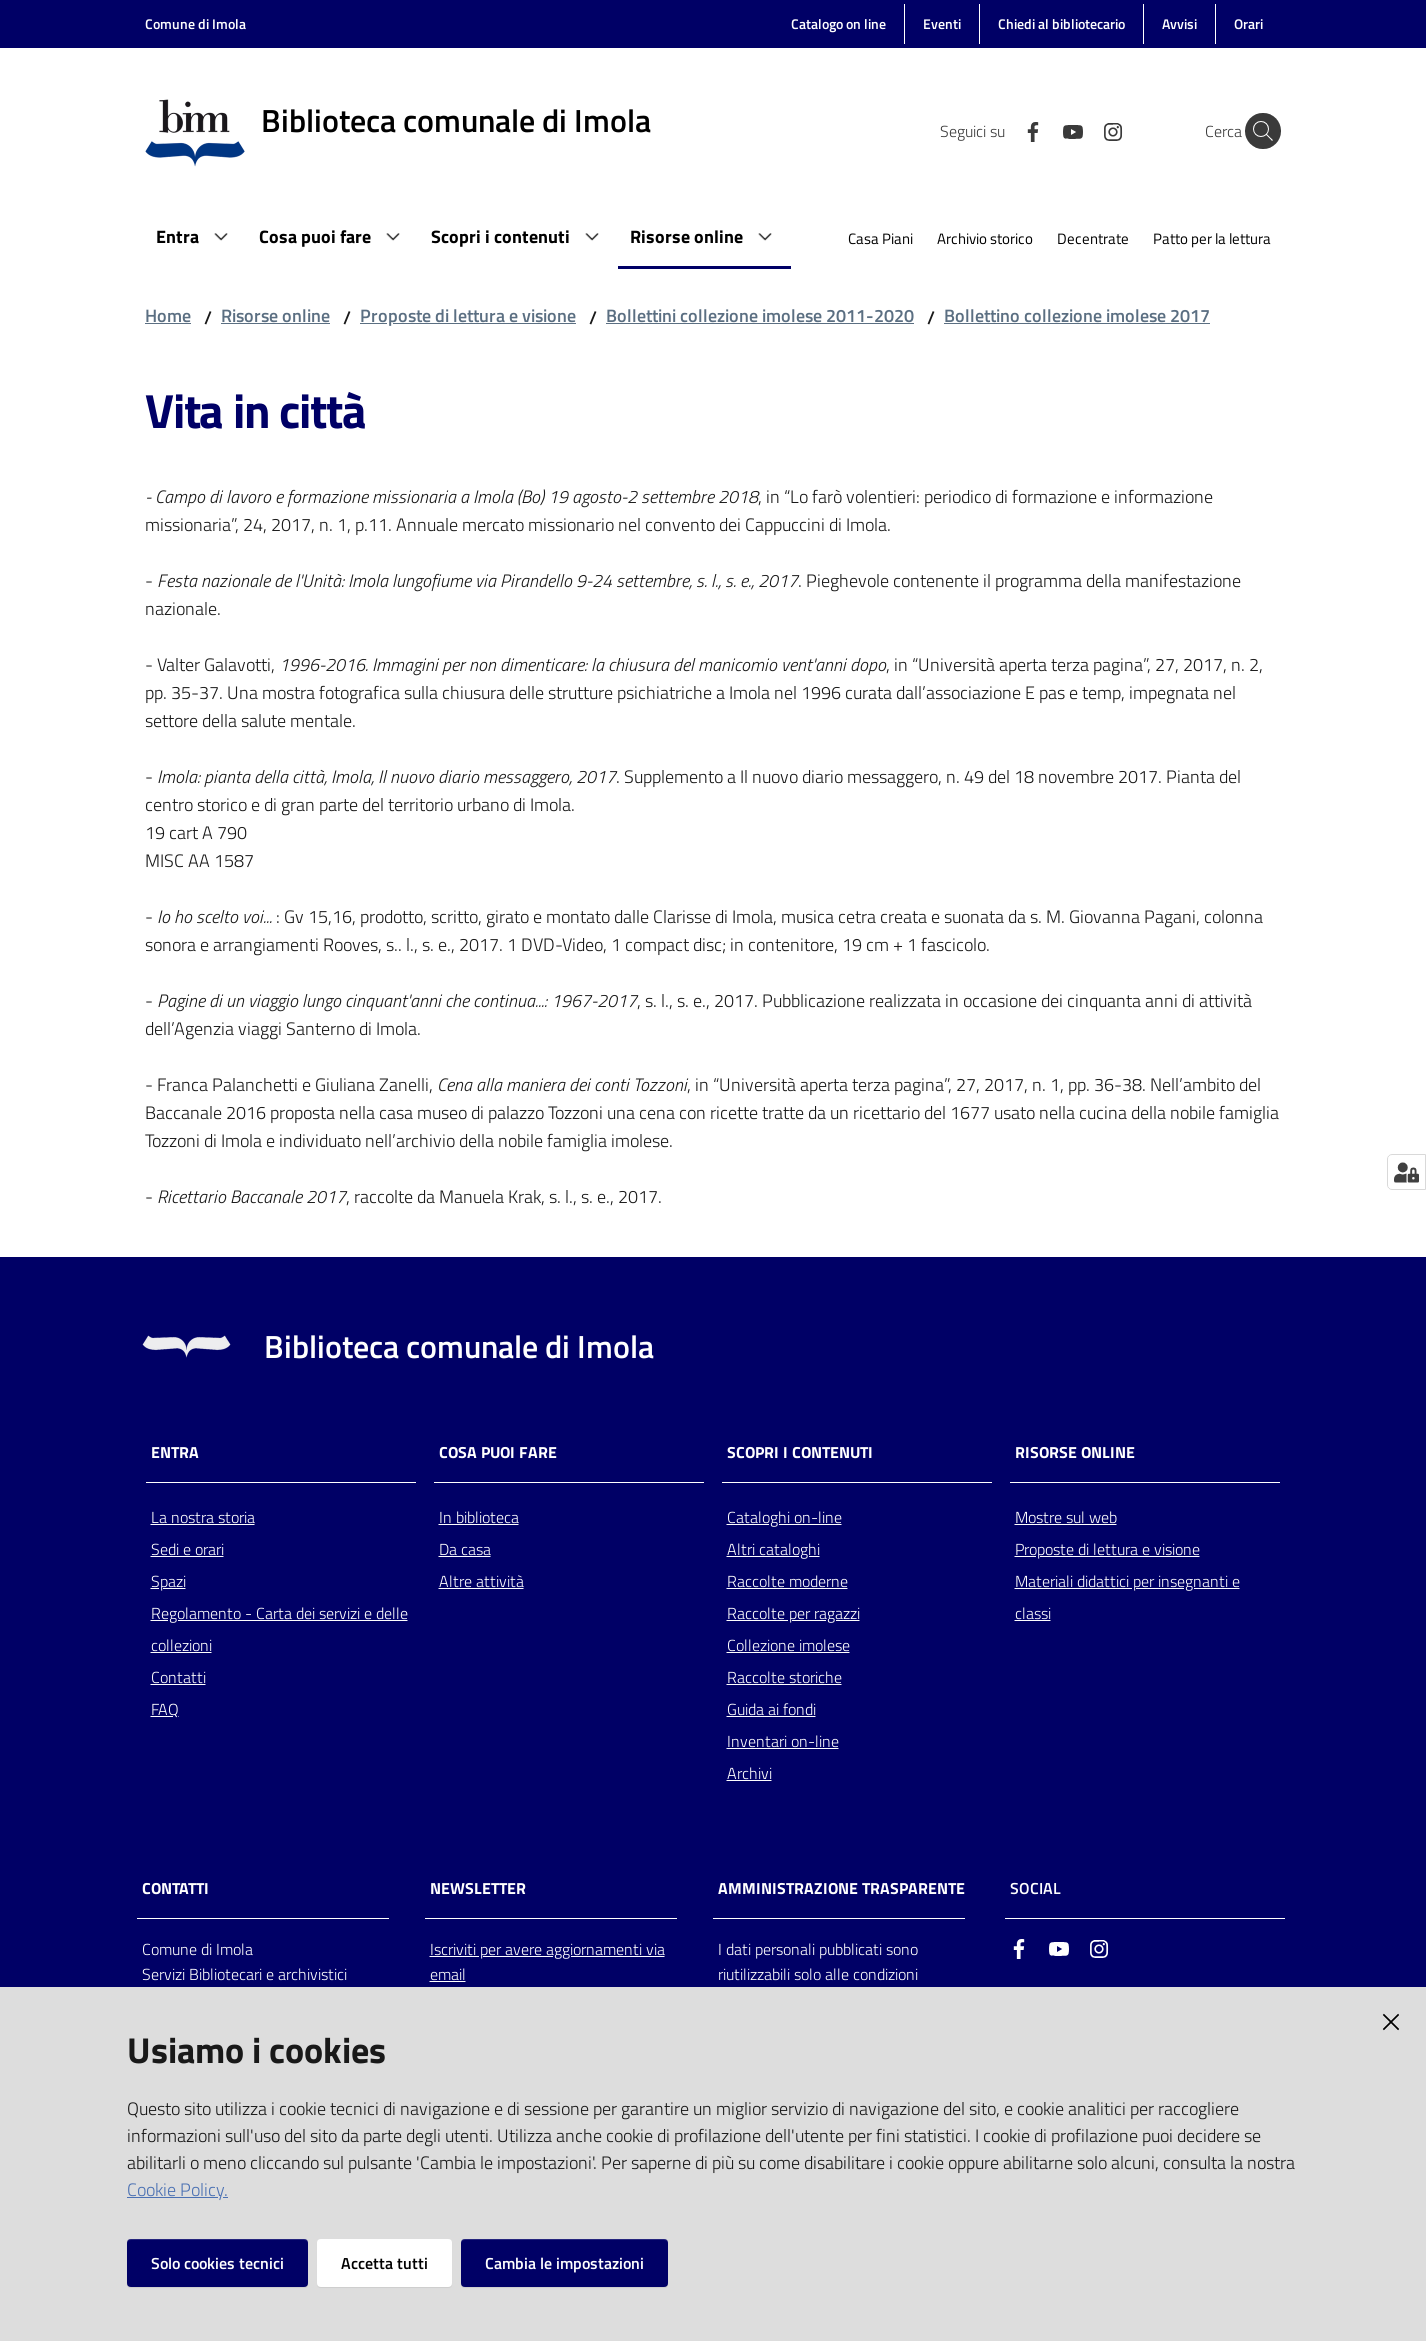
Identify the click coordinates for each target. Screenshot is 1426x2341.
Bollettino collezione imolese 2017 (1077, 315)
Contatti (178, 1677)
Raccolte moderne (787, 1581)
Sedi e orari (187, 1549)
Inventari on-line (783, 1741)
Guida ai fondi (771, 1709)
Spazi (168, 1581)
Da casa (465, 1549)
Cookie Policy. (177, 2189)
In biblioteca (479, 1517)
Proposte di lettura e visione (468, 315)
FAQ (165, 1709)
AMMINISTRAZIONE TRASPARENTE (841, 1888)
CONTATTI (175, 1888)
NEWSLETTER (478, 1888)
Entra (175, 1452)
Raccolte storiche (784, 1677)
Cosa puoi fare (498, 1452)
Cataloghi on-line (784, 1517)
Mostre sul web (1066, 1517)
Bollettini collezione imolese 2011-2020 (760, 315)
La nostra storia (203, 1517)
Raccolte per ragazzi (793, 1613)
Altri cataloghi (773, 1549)
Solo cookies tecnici (217, 2263)
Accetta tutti (384, 2263)
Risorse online (275, 315)
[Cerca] (1257, 131)
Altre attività (481, 1581)
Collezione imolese (788, 1645)
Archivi (749, 1773)
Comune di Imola (195, 23)
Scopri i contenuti (800, 1452)
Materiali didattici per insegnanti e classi (1127, 1597)
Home (168, 315)
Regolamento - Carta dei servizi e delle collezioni (279, 1629)
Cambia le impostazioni (564, 2263)
